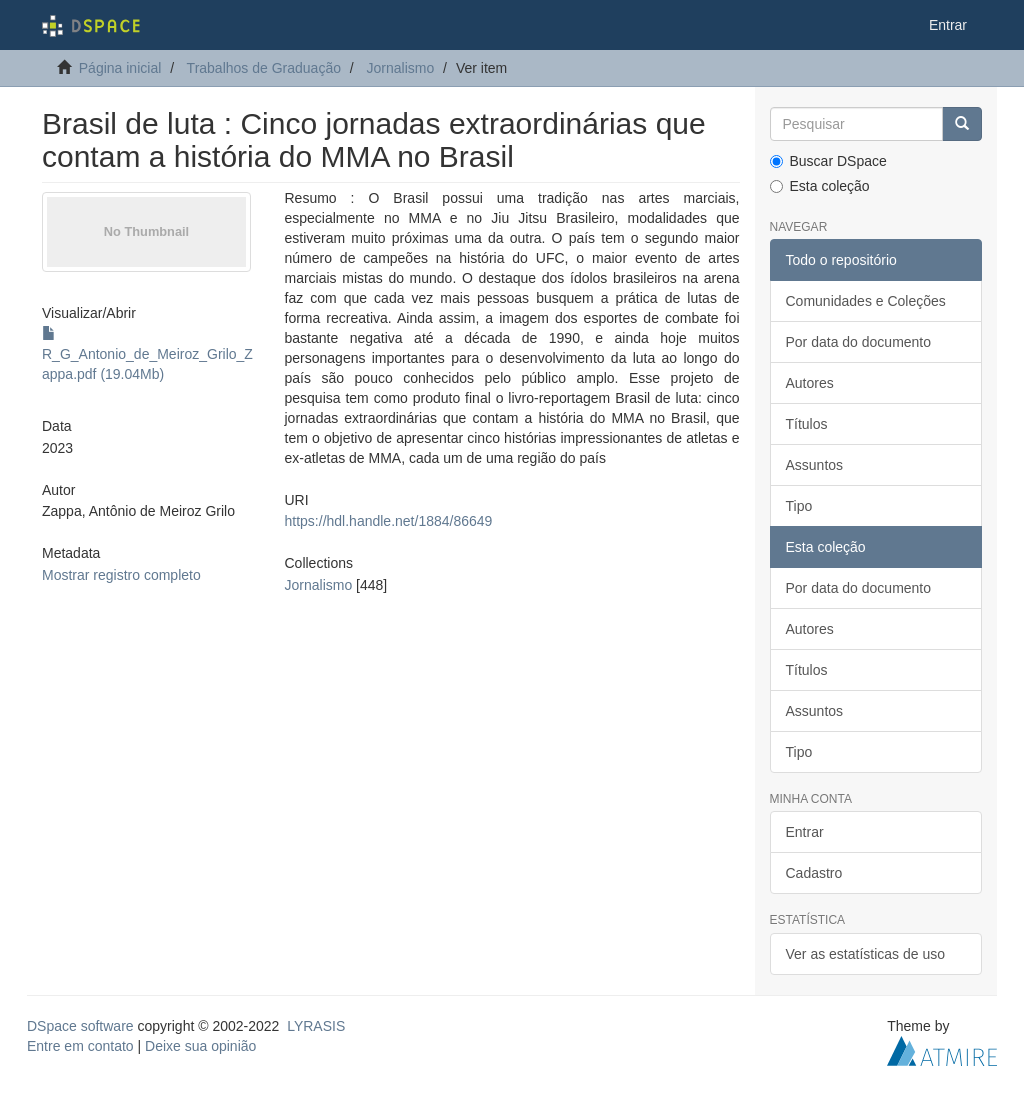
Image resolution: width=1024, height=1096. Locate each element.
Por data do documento (859, 342)
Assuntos (815, 465)
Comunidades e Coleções (866, 301)
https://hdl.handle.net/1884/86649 (389, 521)
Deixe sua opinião (200, 1046)
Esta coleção (820, 186)
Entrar (805, 832)
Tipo (799, 506)
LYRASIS (316, 1026)
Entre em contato (80, 1046)
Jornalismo (401, 68)
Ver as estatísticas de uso (866, 954)
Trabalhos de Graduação (264, 68)
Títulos (807, 424)
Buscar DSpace (828, 161)
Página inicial (120, 68)
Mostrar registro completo (121, 575)
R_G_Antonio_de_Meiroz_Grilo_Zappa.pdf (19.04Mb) (147, 354)
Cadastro (814, 873)
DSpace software (80, 1026)
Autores (810, 383)
